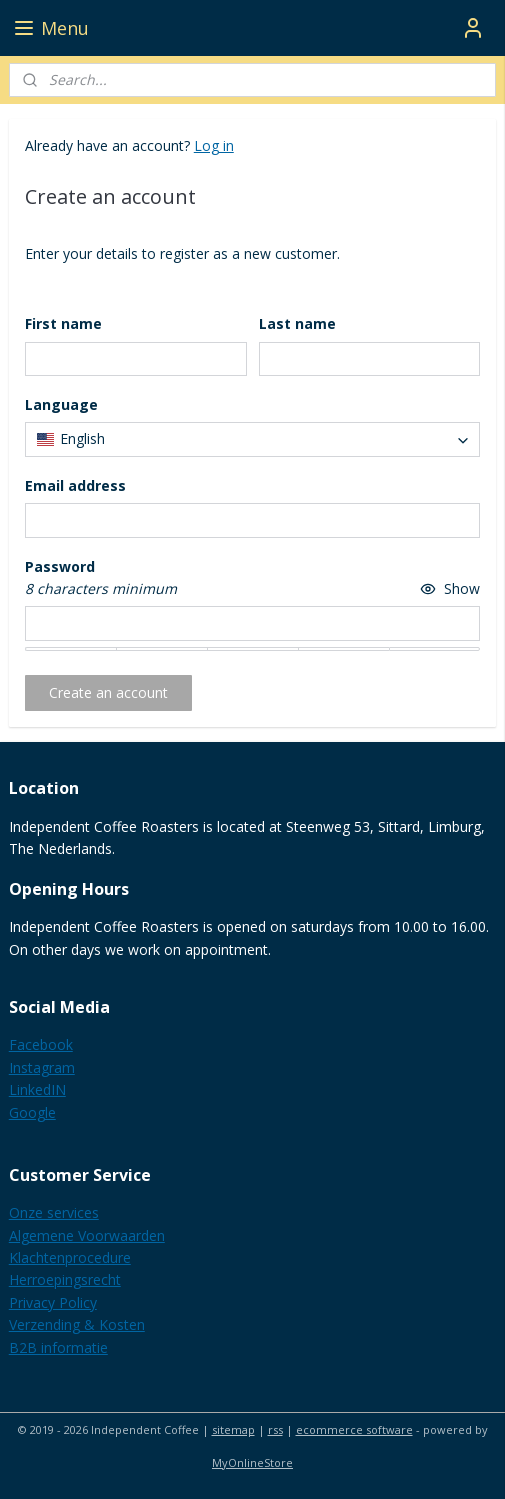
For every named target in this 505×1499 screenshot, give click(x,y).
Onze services (54, 1212)
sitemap (233, 1429)
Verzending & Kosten (77, 1324)
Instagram (42, 1067)
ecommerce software (354, 1429)
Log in (214, 145)
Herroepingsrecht (65, 1279)
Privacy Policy (53, 1302)
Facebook (41, 1044)
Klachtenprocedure (70, 1257)
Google (32, 1112)
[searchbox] (253, 440)
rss (275, 1429)
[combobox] (253, 440)
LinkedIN (37, 1089)
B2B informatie (58, 1347)
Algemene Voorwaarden (87, 1235)
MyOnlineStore (252, 1462)
